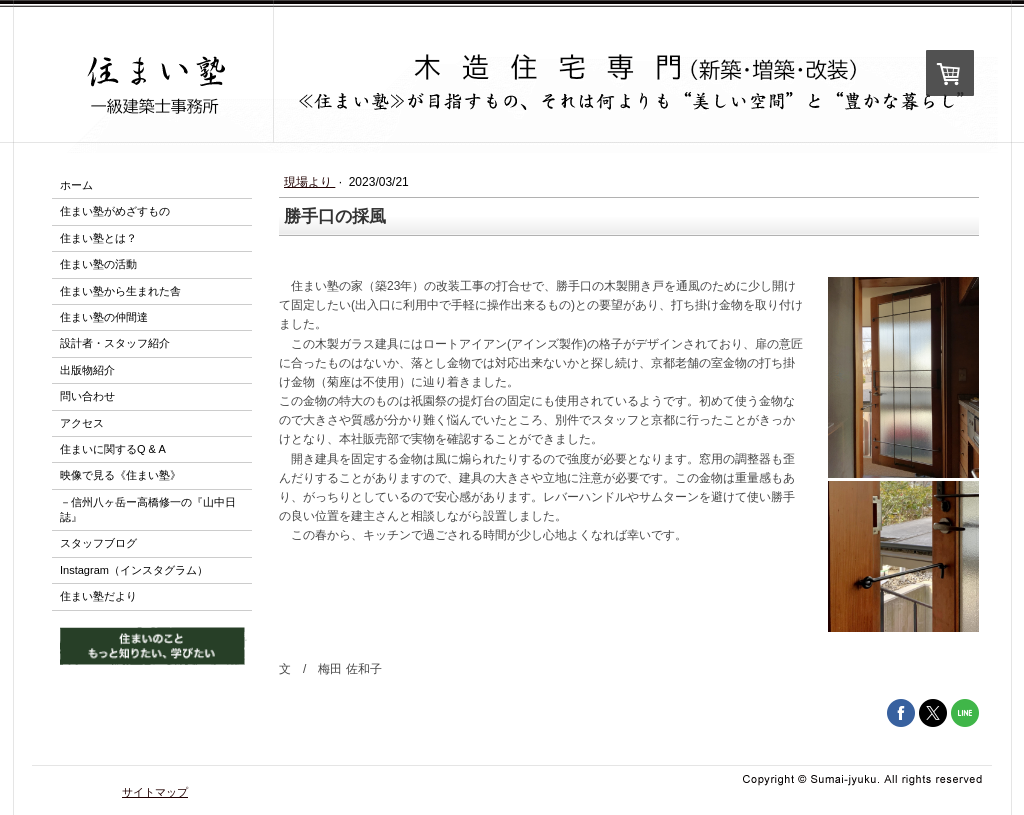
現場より (309, 182)
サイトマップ (155, 792)
